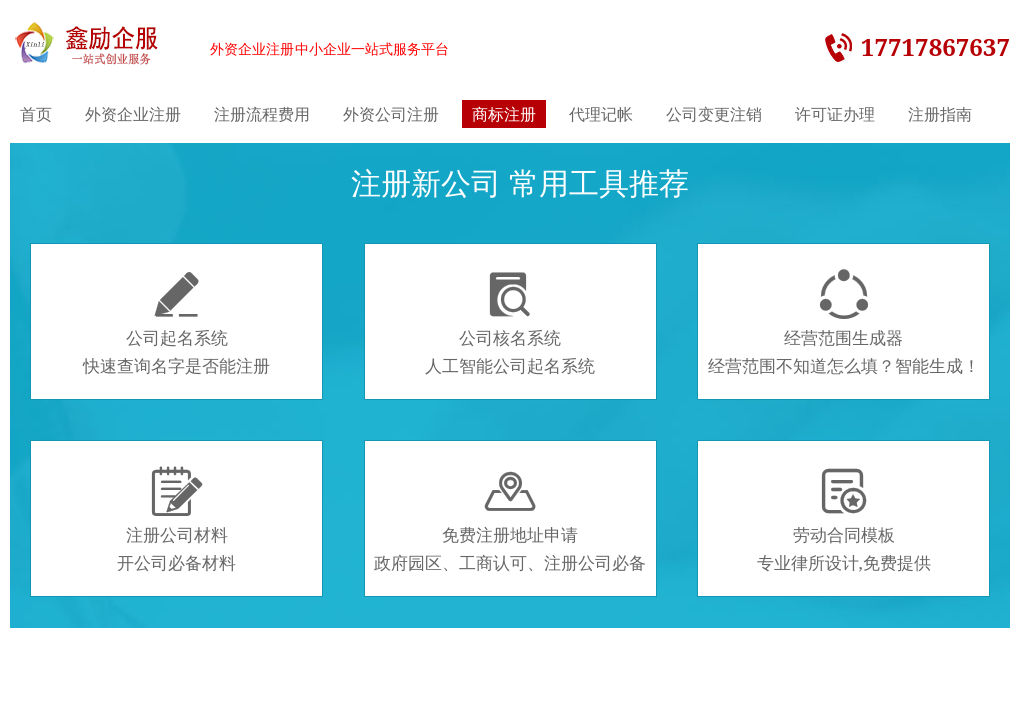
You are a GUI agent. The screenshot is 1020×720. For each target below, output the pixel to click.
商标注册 (504, 114)
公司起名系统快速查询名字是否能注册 (176, 323)
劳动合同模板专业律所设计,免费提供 (844, 520)
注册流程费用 (262, 114)
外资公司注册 (391, 114)
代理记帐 (601, 114)
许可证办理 (835, 114)
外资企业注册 (133, 114)
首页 (36, 114)
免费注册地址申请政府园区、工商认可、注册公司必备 (510, 520)
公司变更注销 (714, 114)
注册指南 (940, 114)
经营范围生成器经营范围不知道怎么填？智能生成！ (844, 323)
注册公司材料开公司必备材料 (176, 520)
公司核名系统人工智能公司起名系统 (510, 323)
